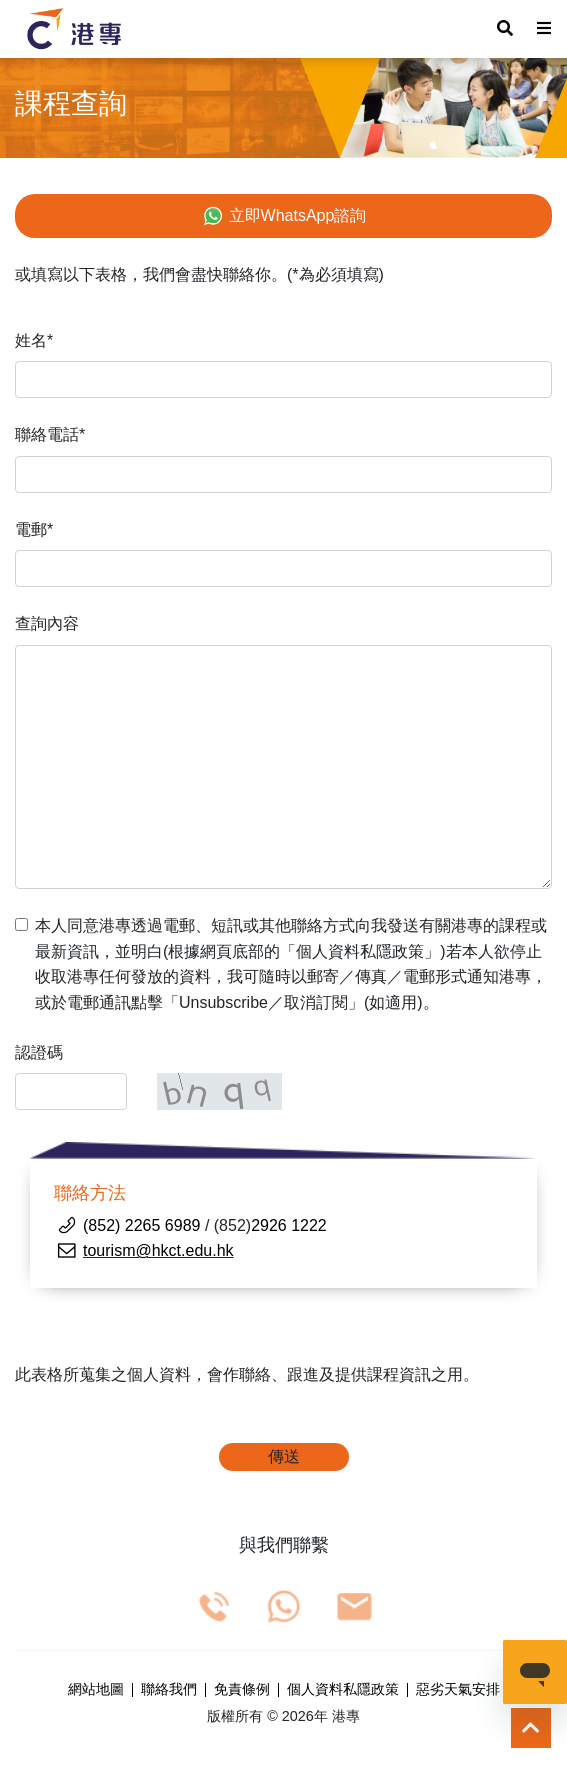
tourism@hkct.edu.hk (158, 1250)
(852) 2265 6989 (141, 1225)
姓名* (34, 340)
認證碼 (39, 1052)
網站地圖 (96, 1690)
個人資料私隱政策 (343, 1690)
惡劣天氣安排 (458, 1690)
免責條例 (242, 1690)
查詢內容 (47, 623)
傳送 (284, 1456)
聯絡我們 (169, 1690)
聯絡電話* (50, 434)
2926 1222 (289, 1225)
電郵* (34, 529)
